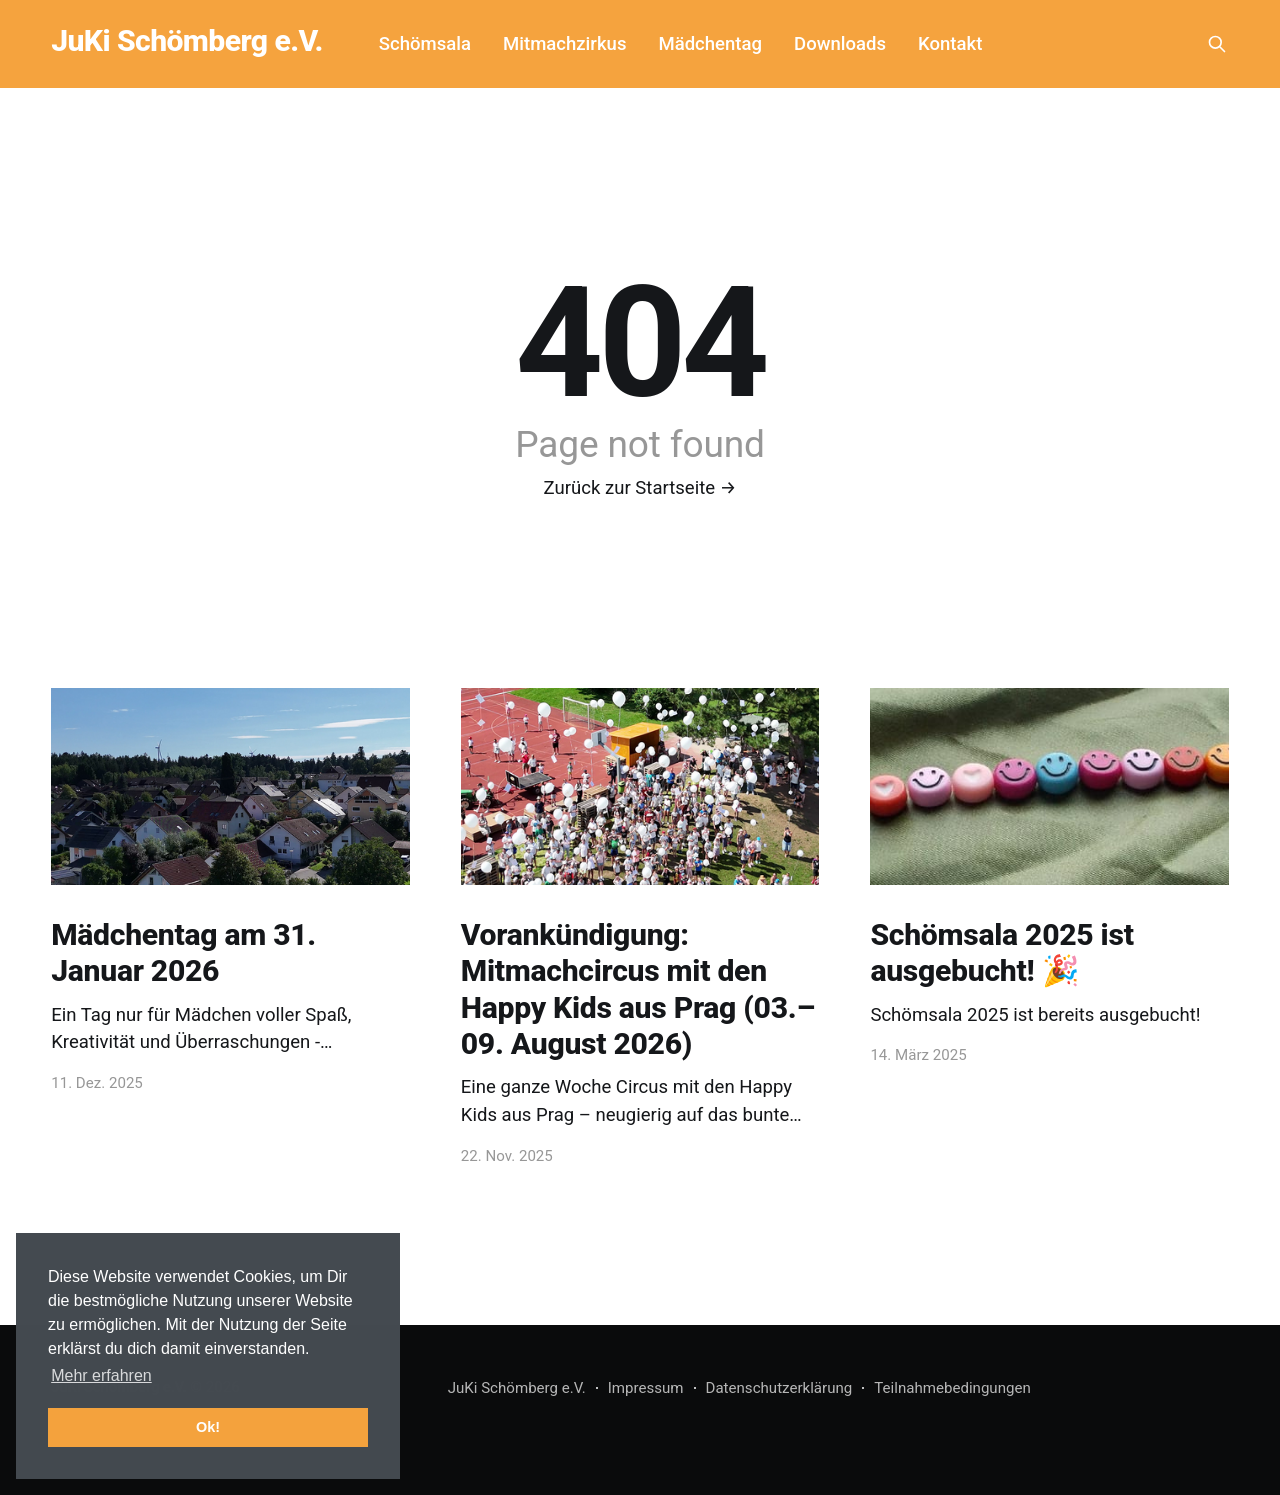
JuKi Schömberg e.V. (187, 41)
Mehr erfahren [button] (101, 1375)
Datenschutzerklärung (779, 1388)
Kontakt (950, 44)
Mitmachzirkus (564, 44)
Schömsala (425, 44)
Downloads (840, 44)
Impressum (646, 1388)
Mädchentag (710, 44)
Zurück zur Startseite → (640, 488)
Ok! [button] (208, 1427)
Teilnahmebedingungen (952, 1388)
